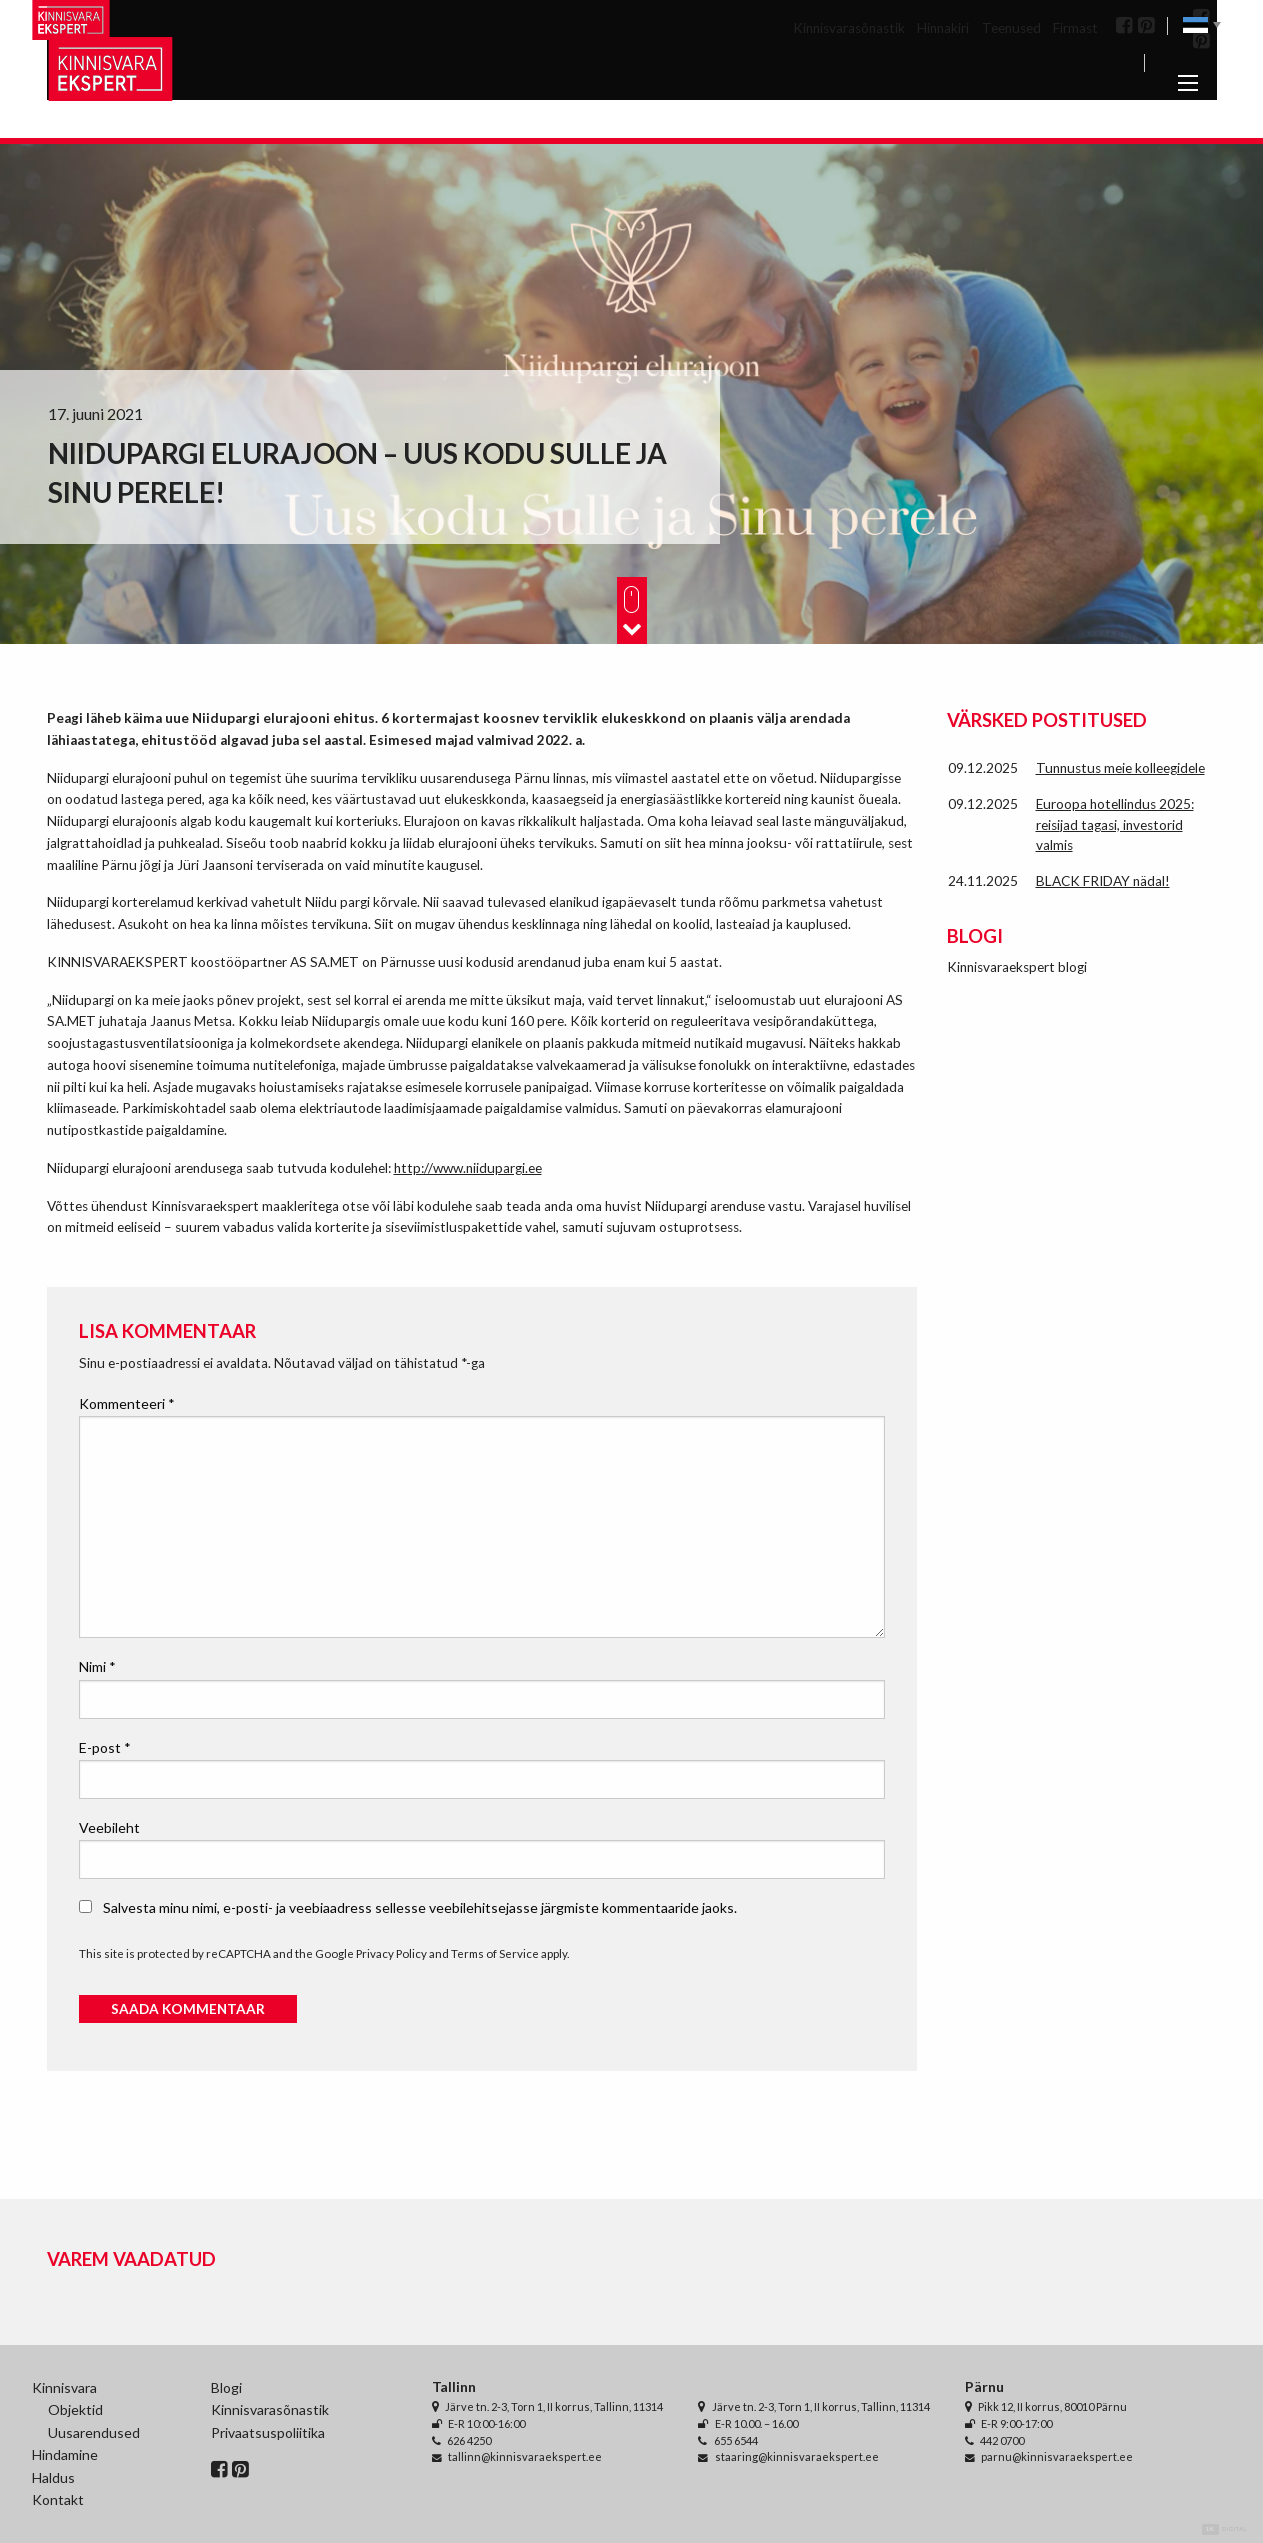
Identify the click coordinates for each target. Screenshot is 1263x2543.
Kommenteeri (127, 1403)
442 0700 (1002, 2440)
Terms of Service (495, 1953)
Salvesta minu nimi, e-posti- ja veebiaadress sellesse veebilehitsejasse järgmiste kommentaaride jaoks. (420, 1907)
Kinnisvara (64, 2387)
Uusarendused (94, 2432)
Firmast (1075, 28)
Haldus (53, 2477)
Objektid (75, 2409)
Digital (1224, 2529)
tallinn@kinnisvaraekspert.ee (525, 2456)
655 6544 (736, 2440)
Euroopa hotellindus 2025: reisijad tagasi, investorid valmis (1115, 824)
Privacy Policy (391, 1953)
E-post (105, 1747)
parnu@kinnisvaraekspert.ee (1057, 2456)
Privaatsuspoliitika (268, 2432)
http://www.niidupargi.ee (468, 1168)
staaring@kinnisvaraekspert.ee (797, 2456)
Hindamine (65, 2454)
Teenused (1011, 28)
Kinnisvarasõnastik (849, 28)
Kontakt (58, 2499)
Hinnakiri (943, 28)
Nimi (97, 1666)
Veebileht (109, 1827)
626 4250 (469, 2440)
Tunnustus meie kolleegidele (1120, 768)
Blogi (226, 2387)
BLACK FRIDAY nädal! (1103, 881)
